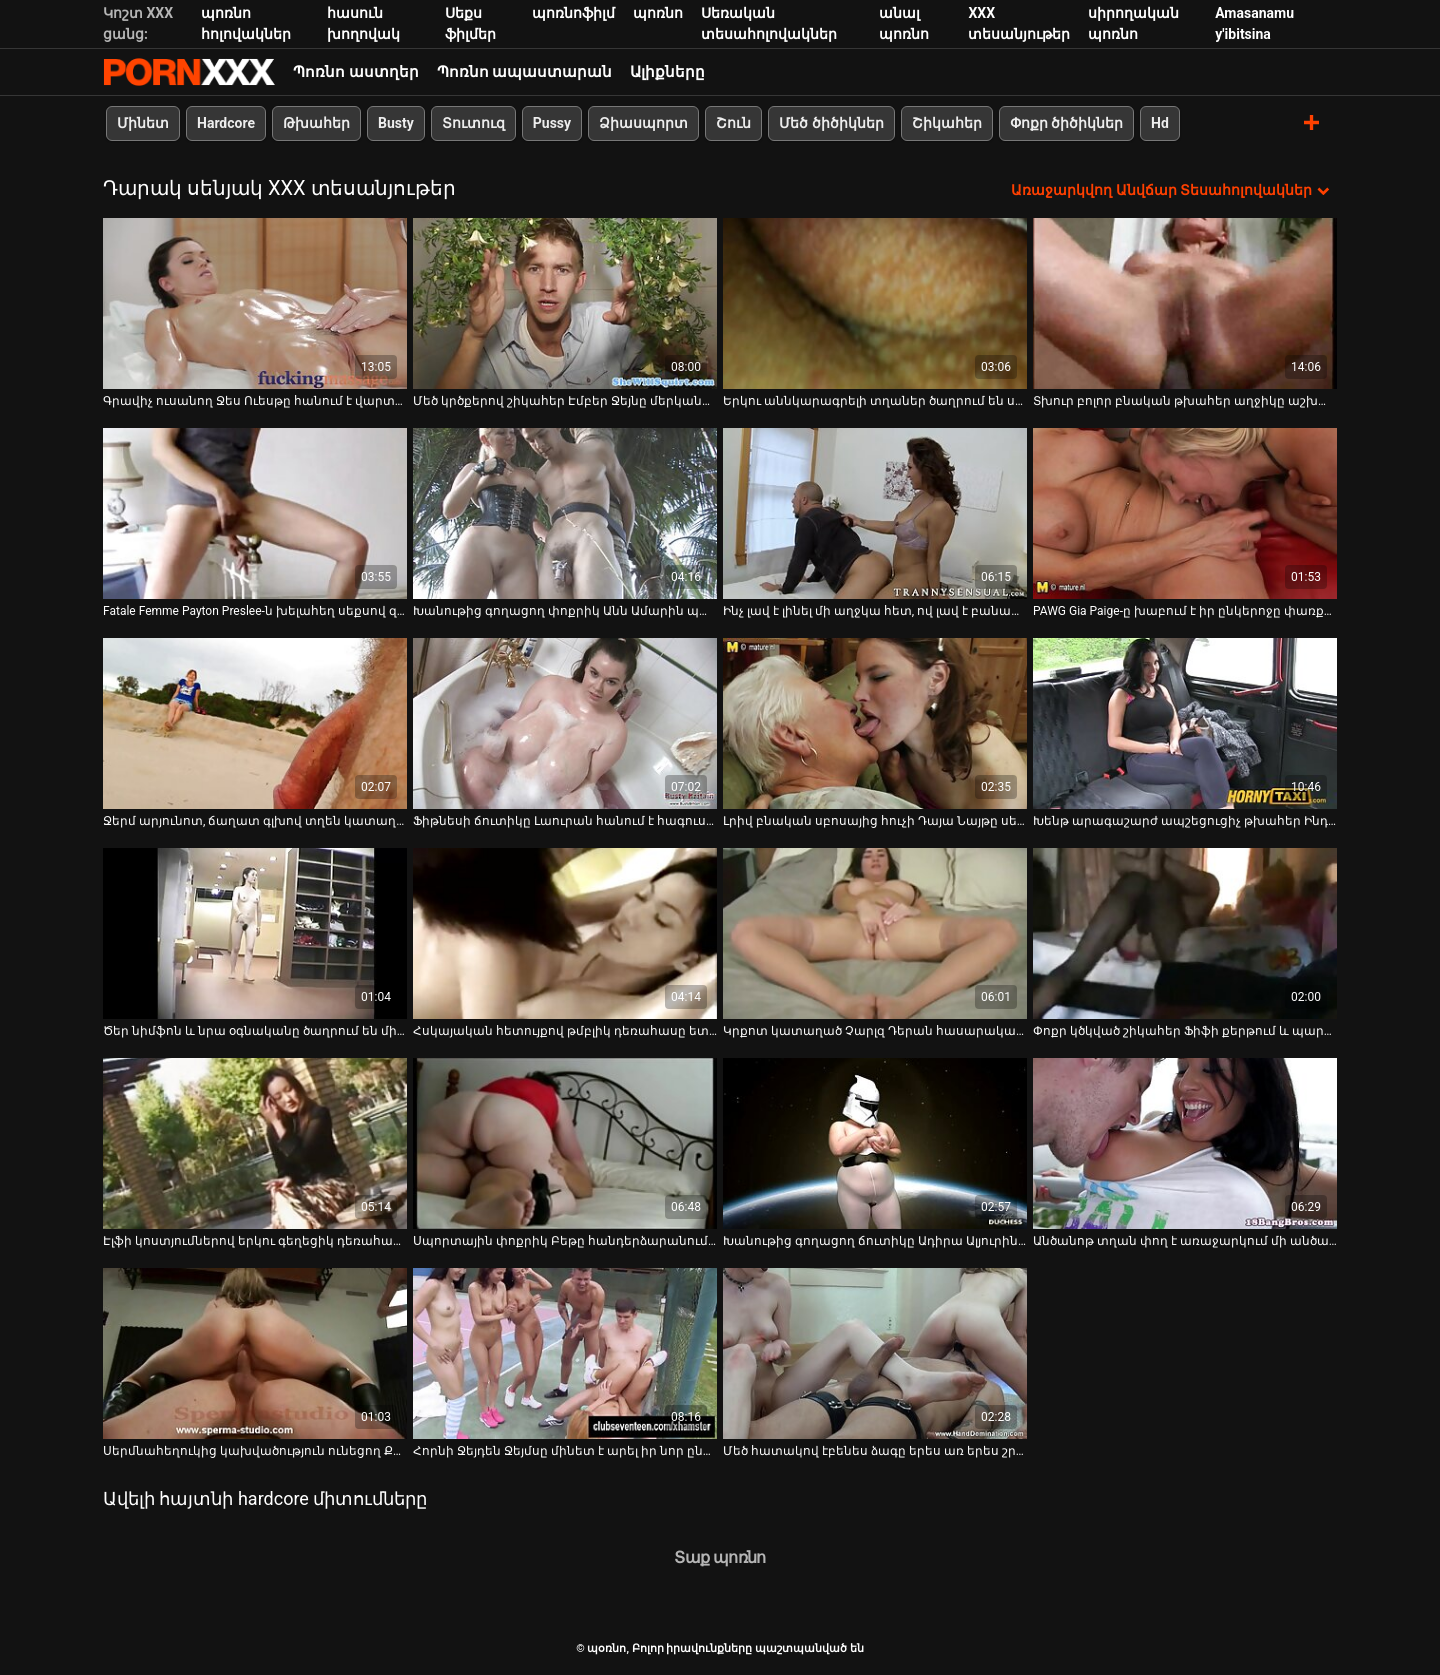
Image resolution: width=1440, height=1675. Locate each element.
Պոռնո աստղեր (356, 72)
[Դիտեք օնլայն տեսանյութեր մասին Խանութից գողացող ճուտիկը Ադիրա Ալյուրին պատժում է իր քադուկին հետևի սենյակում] (875, 1143)
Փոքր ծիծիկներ (1066, 123)
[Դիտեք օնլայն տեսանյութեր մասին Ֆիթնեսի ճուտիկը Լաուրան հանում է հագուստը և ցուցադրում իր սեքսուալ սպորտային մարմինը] (565, 723)
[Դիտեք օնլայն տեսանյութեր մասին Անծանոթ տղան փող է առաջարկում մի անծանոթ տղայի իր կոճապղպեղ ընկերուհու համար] (1185, 1143)
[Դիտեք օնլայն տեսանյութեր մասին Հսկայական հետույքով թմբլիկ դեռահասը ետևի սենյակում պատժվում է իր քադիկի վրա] (565, 933)
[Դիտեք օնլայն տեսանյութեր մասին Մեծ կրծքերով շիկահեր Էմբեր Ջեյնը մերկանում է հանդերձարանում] (565, 303)
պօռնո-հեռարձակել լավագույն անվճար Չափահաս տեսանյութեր (189, 72)
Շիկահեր (947, 123)
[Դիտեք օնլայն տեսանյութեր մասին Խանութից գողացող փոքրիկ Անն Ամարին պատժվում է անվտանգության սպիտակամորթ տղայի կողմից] (565, 513)
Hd (1160, 123)
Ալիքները (667, 72)
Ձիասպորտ (643, 123)
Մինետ (143, 123)
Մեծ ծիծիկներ (831, 123)
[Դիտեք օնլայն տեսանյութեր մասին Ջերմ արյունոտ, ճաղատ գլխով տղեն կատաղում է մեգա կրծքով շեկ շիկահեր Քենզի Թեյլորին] (255, 723)
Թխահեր (316, 123)
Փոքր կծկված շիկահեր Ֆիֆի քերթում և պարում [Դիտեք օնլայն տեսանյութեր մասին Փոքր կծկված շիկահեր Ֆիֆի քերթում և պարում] (1185, 1031)
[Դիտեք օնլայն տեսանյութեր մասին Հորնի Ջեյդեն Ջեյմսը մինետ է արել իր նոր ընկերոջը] (565, 1353)
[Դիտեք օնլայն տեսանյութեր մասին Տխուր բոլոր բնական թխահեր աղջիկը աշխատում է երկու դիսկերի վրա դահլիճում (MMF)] (1185, 303)
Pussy (552, 123)
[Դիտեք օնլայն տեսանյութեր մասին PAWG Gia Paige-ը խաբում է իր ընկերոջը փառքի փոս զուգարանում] (1185, 513)
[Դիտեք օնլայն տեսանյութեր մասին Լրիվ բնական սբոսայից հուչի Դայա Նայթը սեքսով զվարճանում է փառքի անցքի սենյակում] (875, 723)
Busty (396, 123)
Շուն (733, 123)
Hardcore (226, 123)
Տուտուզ (473, 123)
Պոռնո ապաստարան (525, 72)
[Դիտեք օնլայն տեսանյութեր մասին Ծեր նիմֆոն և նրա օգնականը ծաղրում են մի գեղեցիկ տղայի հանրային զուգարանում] (255, 933)
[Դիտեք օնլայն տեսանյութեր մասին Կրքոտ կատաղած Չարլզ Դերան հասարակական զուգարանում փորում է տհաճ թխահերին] (875, 933)
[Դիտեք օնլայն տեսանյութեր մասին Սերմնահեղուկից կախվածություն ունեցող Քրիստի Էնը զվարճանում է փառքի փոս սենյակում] (255, 1353)
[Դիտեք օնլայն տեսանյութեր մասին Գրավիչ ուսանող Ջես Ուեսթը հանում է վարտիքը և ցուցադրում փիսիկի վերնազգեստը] (255, 303)
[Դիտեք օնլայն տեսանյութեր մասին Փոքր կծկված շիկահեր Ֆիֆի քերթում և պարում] (1185, 933)
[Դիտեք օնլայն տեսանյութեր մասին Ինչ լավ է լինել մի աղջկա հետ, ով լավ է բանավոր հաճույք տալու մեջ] (875, 513)
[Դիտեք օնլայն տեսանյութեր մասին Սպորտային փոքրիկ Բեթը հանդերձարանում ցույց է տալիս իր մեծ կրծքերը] (565, 1143)
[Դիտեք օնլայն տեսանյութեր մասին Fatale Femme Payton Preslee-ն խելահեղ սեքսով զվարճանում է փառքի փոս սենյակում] (255, 513)
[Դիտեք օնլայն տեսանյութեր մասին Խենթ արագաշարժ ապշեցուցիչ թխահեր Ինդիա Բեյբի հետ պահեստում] (1185, 723)
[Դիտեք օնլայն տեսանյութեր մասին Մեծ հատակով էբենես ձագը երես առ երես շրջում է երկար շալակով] (875, 1353)
